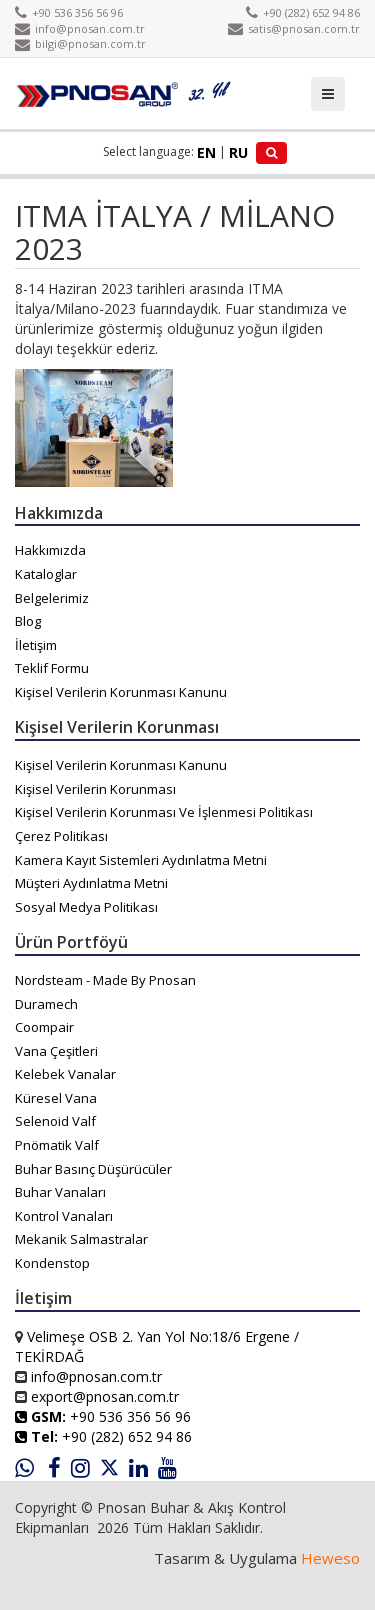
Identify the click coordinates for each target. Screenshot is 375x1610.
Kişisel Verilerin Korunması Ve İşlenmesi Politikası (164, 812)
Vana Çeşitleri (56, 1051)
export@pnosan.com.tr (105, 1396)
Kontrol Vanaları (64, 1216)
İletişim (36, 645)
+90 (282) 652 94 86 (303, 12)
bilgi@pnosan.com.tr (80, 43)
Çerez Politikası (61, 836)
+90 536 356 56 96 (69, 12)
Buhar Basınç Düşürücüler (93, 1169)
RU (238, 152)
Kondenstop (52, 1263)
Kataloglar (46, 574)
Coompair (44, 1027)
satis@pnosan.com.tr (294, 28)
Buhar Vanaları (60, 1192)
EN (206, 152)
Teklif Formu (52, 668)
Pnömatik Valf (57, 1145)
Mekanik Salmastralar (81, 1239)
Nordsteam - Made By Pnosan (105, 980)
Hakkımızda (50, 550)
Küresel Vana (56, 1098)
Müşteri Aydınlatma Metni (91, 883)
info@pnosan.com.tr (80, 28)
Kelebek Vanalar (65, 1074)
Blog (28, 621)
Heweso (330, 1558)
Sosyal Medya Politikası (86, 907)
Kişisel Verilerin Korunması (95, 789)
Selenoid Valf (55, 1121)
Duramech (46, 1004)
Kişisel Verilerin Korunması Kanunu (121, 692)
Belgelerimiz (52, 598)
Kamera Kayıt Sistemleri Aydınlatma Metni (141, 860)
